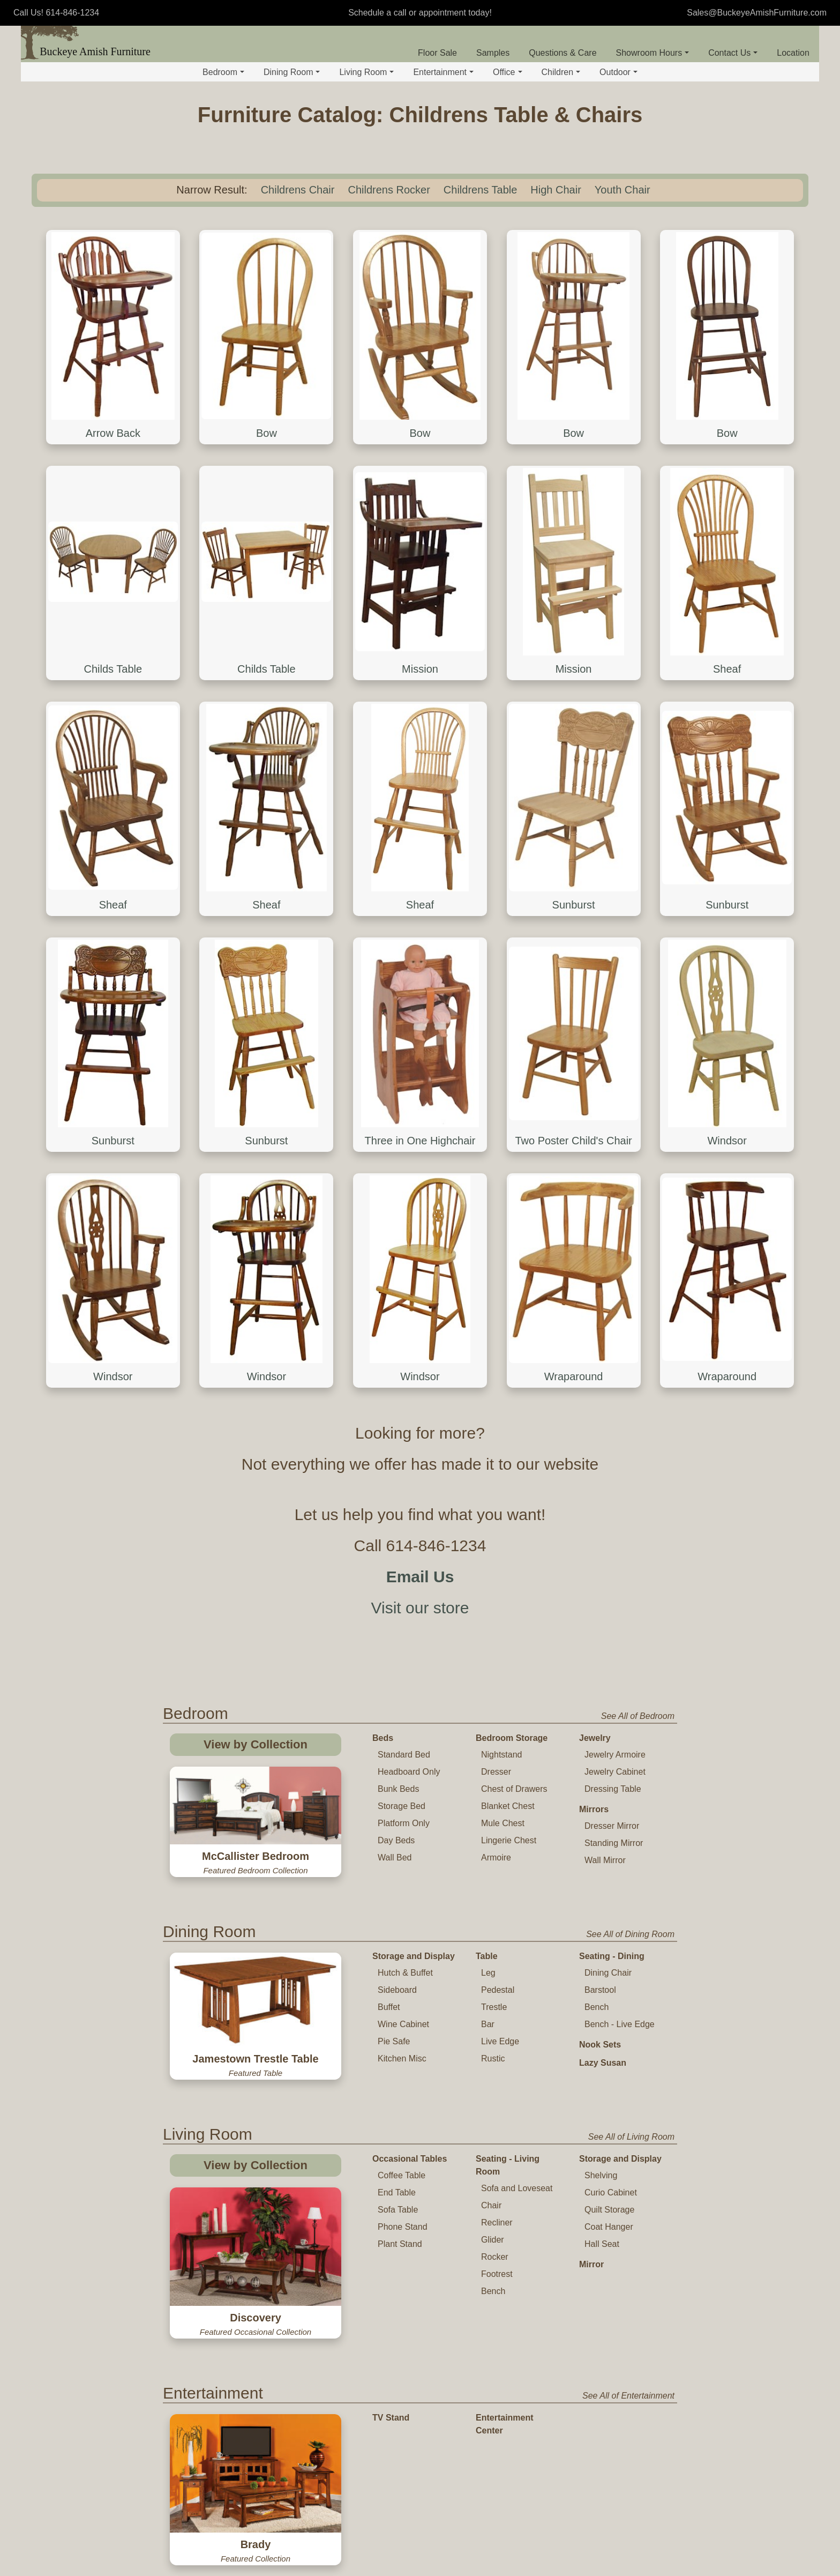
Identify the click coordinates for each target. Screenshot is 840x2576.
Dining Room (292, 72)
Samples (492, 52)
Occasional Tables (409, 2158)
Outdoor (618, 72)
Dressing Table (612, 1788)
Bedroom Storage (512, 1738)
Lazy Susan (602, 2062)
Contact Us (733, 52)
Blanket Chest (508, 1806)
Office (507, 72)
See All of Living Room (631, 2136)
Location (793, 52)
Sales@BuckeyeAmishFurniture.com (757, 12)
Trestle (494, 2007)
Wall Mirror (605, 1860)
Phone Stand (403, 2226)
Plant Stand (400, 2244)
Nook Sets (600, 2044)
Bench (596, 2007)
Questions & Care (562, 52)
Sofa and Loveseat (516, 2188)
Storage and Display (413, 1956)
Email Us (420, 1576)
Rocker (494, 2256)
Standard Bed (404, 1754)
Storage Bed (401, 1806)
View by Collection (256, 1744)
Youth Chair (622, 190)
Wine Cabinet (403, 2024)
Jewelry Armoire (615, 1754)
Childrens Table (481, 190)
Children (561, 72)
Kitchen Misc (402, 2058)
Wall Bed (394, 1857)
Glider (492, 2239)
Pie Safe (394, 2041)
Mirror (591, 2264)
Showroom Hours (652, 52)
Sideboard (397, 1989)
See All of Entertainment (628, 2395)
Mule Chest (502, 1823)
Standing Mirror (613, 1843)
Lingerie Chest (508, 1840)
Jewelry (595, 1738)
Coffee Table (401, 2175)
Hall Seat (601, 2244)
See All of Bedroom (637, 1716)
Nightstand (501, 1754)
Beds (382, 1738)
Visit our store (420, 1608)
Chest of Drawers (514, 1788)
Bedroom (223, 72)
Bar (487, 2024)
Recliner (497, 2222)
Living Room (366, 72)
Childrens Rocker (389, 190)
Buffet (389, 2007)
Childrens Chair (298, 190)
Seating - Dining (611, 1956)
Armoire (496, 1857)
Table (487, 1956)
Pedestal (497, 1989)
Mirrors (594, 1809)
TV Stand (390, 2417)
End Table (397, 2192)
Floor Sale (437, 52)
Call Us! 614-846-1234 (56, 12)
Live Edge (500, 2041)
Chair (491, 2205)
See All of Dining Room (630, 1934)
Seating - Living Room (507, 2165)
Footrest (497, 2274)
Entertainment (443, 72)
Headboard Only (409, 1771)
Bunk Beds (398, 1788)
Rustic (493, 2058)
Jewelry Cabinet (615, 1771)
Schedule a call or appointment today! (420, 12)
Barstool (600, 1989)
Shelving (600, 2175)
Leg (488, 1972)
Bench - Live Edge (619, 2024)
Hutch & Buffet (405, 1972)
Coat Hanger (608, 2226)
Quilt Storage (609, 2209)
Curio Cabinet (610, 2192)
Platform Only (404, 1823)
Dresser (496, 1771)
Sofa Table (398, 2209)
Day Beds (396, 1840)
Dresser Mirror (611, 1825)
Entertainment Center (505, 2424)
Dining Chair (608, 1972)
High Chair (555, 190)
